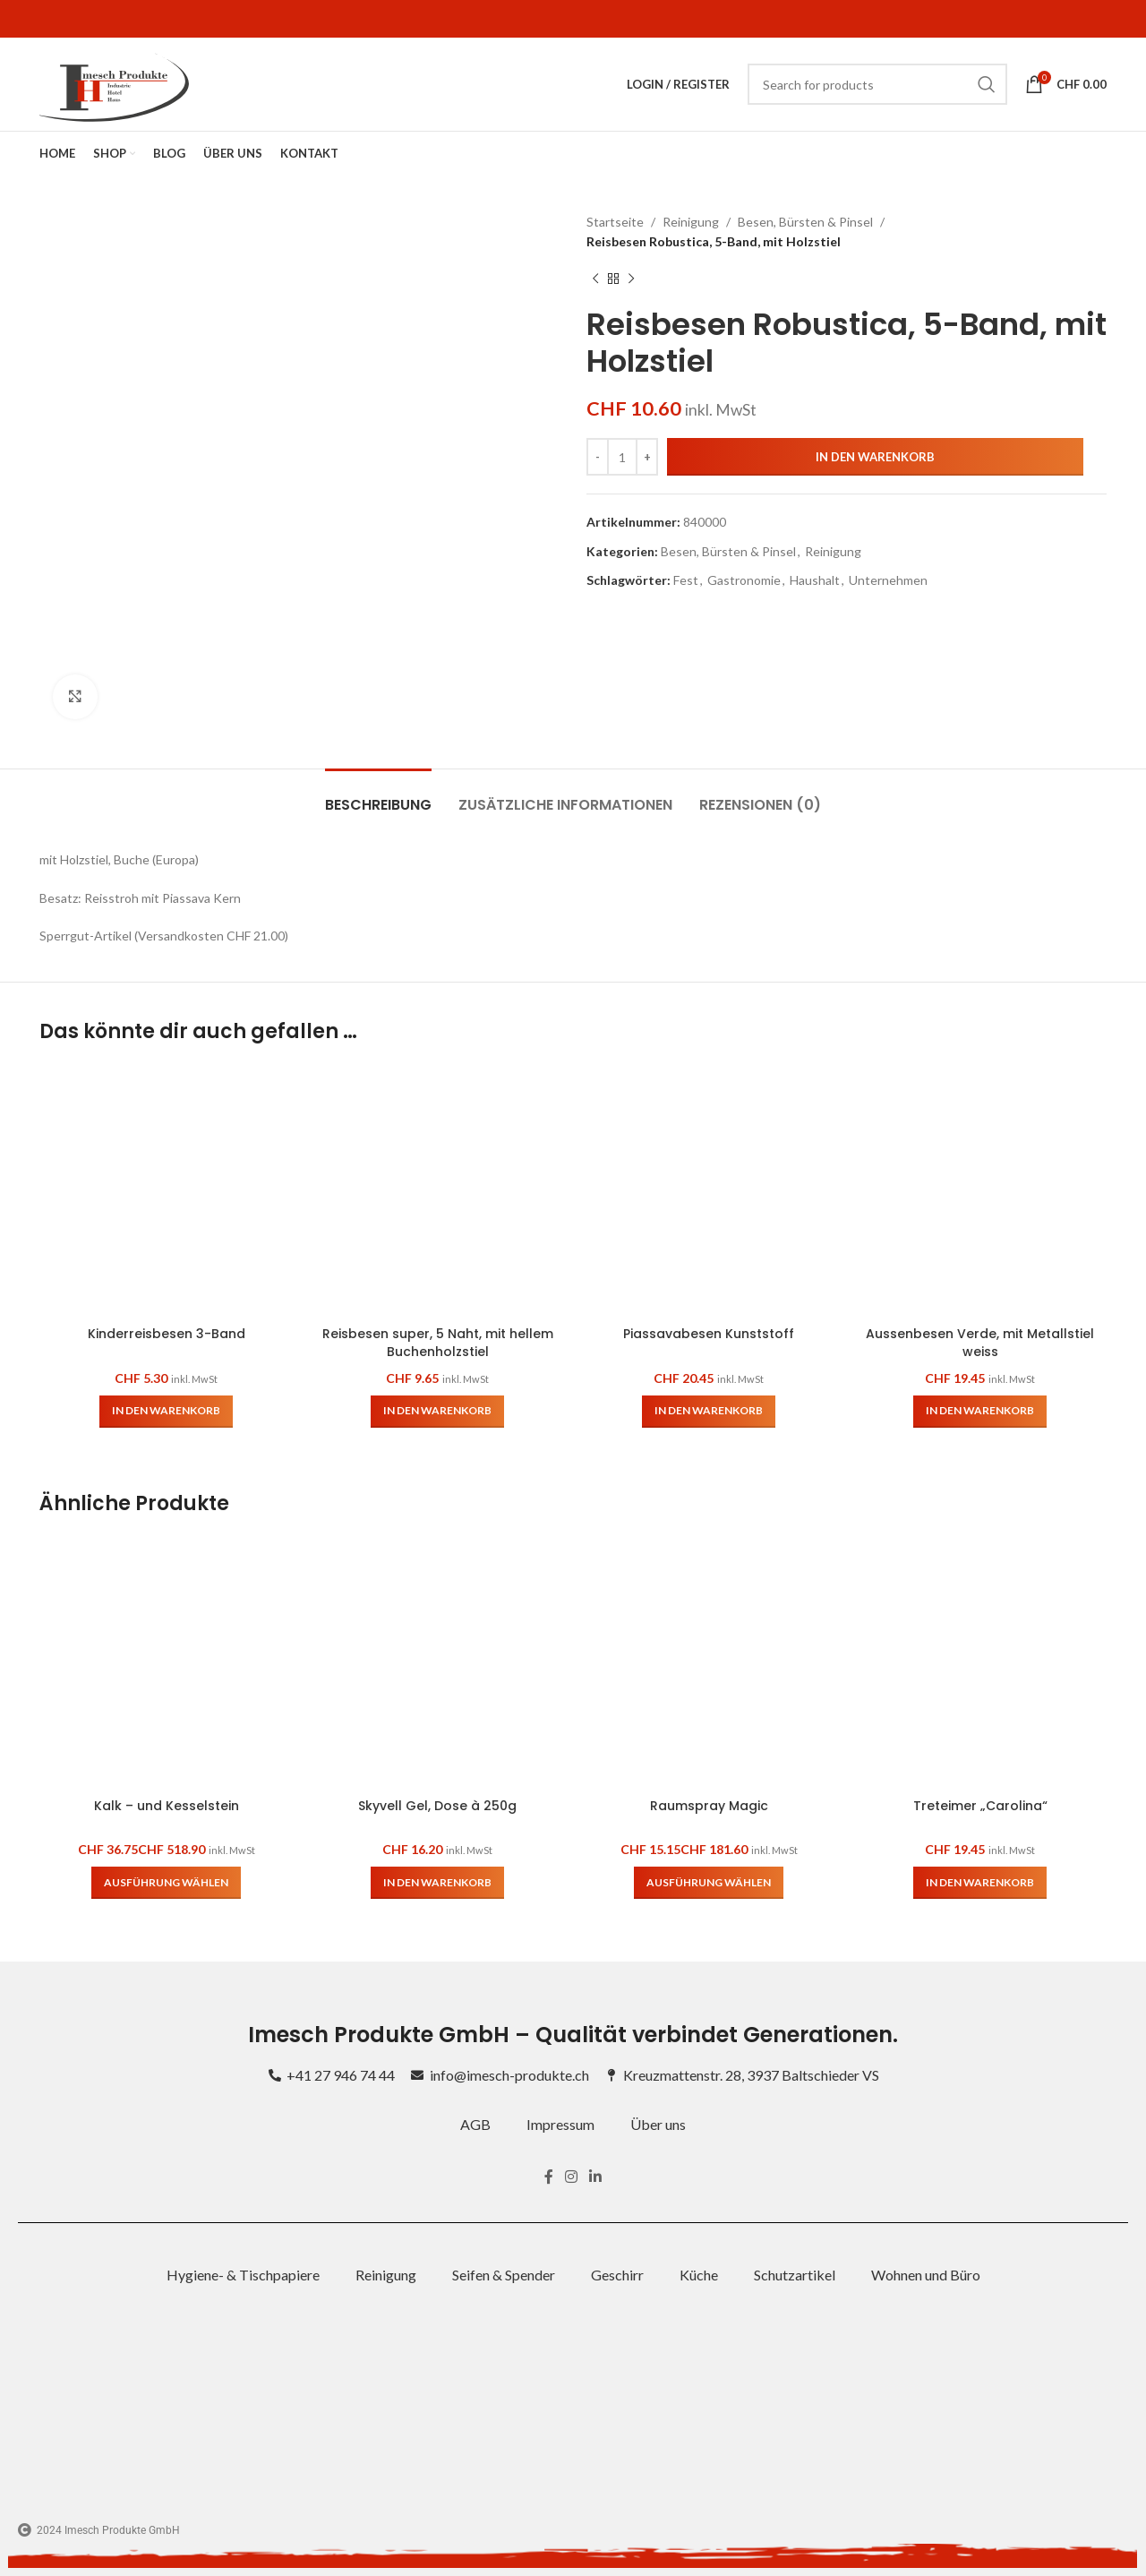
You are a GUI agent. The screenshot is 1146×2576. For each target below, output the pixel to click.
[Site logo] (114, 82)
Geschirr (617, 2274)
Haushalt (815, 580)
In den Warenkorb (875, 457)
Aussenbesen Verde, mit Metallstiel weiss (980, 1343)
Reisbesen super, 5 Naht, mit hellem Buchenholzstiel (437, 1343)
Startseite (615, 221)
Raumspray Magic (709, 1806)
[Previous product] (595, 279)
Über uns (658, 2124)
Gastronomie (744, 580)
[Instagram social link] (571, 2176)
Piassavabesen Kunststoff (708, 1334)
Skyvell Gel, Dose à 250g (437, 1806)
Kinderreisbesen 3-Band (166, 1334)
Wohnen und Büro (925, 2274)
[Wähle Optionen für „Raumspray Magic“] (708, 1883)
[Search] (877, 84)
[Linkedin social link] (596, 2176)
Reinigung (691, 221)
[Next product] (631, 279)
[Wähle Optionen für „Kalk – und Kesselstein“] (166, 1883)
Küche (699, 2274)
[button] (166, 1411)
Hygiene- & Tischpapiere (243, 2274)
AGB (475, 2124)
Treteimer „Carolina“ (980, 1806)
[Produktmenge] (622, 457)
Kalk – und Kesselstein (166, 1806)
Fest (685, 580)
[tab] (378, 796)
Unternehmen (888, 580)
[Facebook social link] (548, 2176)
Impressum (560, 2124)
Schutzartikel (794, 2274)
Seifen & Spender (503, 2274)
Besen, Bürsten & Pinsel (805, 221)
